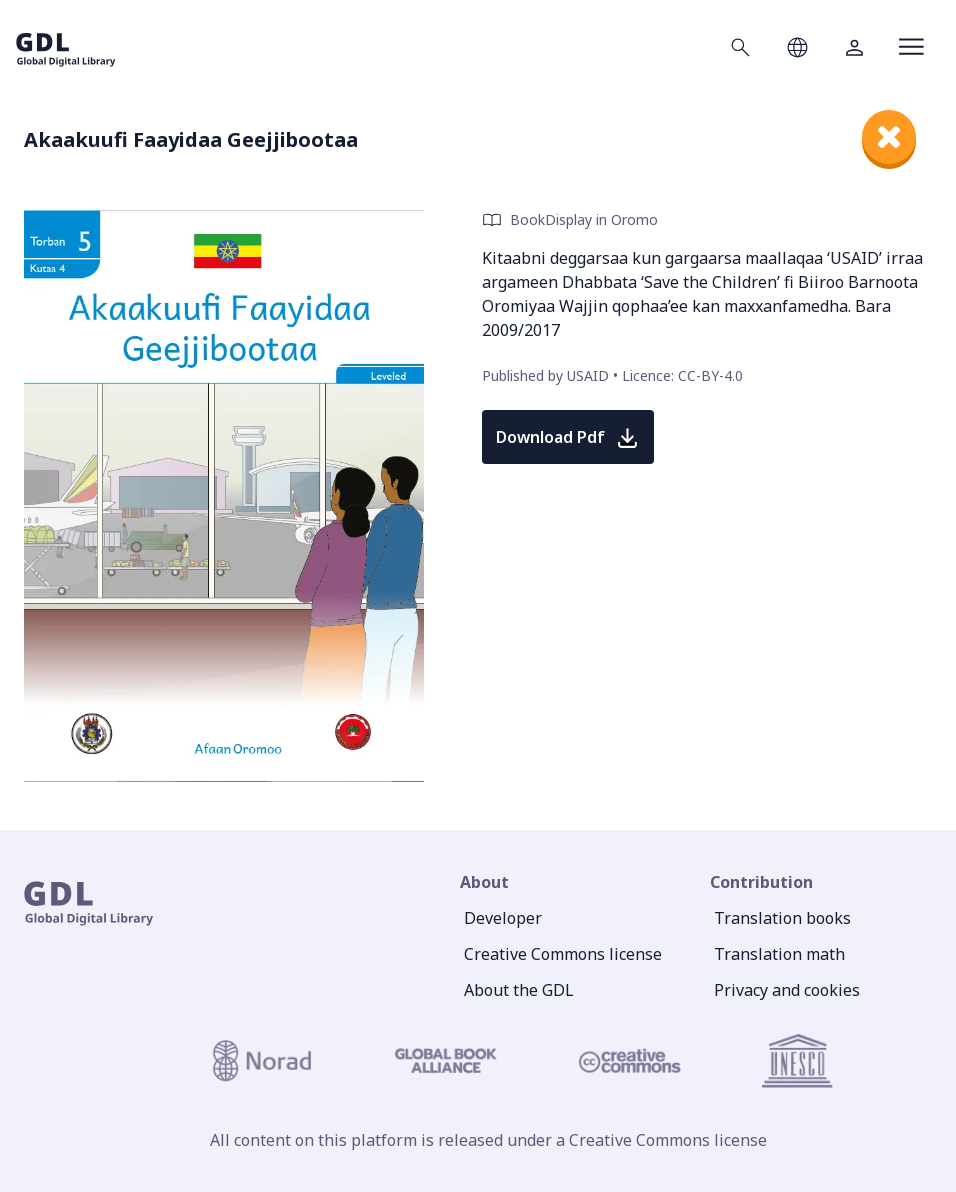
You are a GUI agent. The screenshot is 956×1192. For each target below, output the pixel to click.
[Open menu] (911, 47)
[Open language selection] (797, 47)
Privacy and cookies (787, 990)
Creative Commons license (563, 954)
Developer (503, 918)
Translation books (782, 918)
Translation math (779, 954)
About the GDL (519, 990)
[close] (889, 137)
